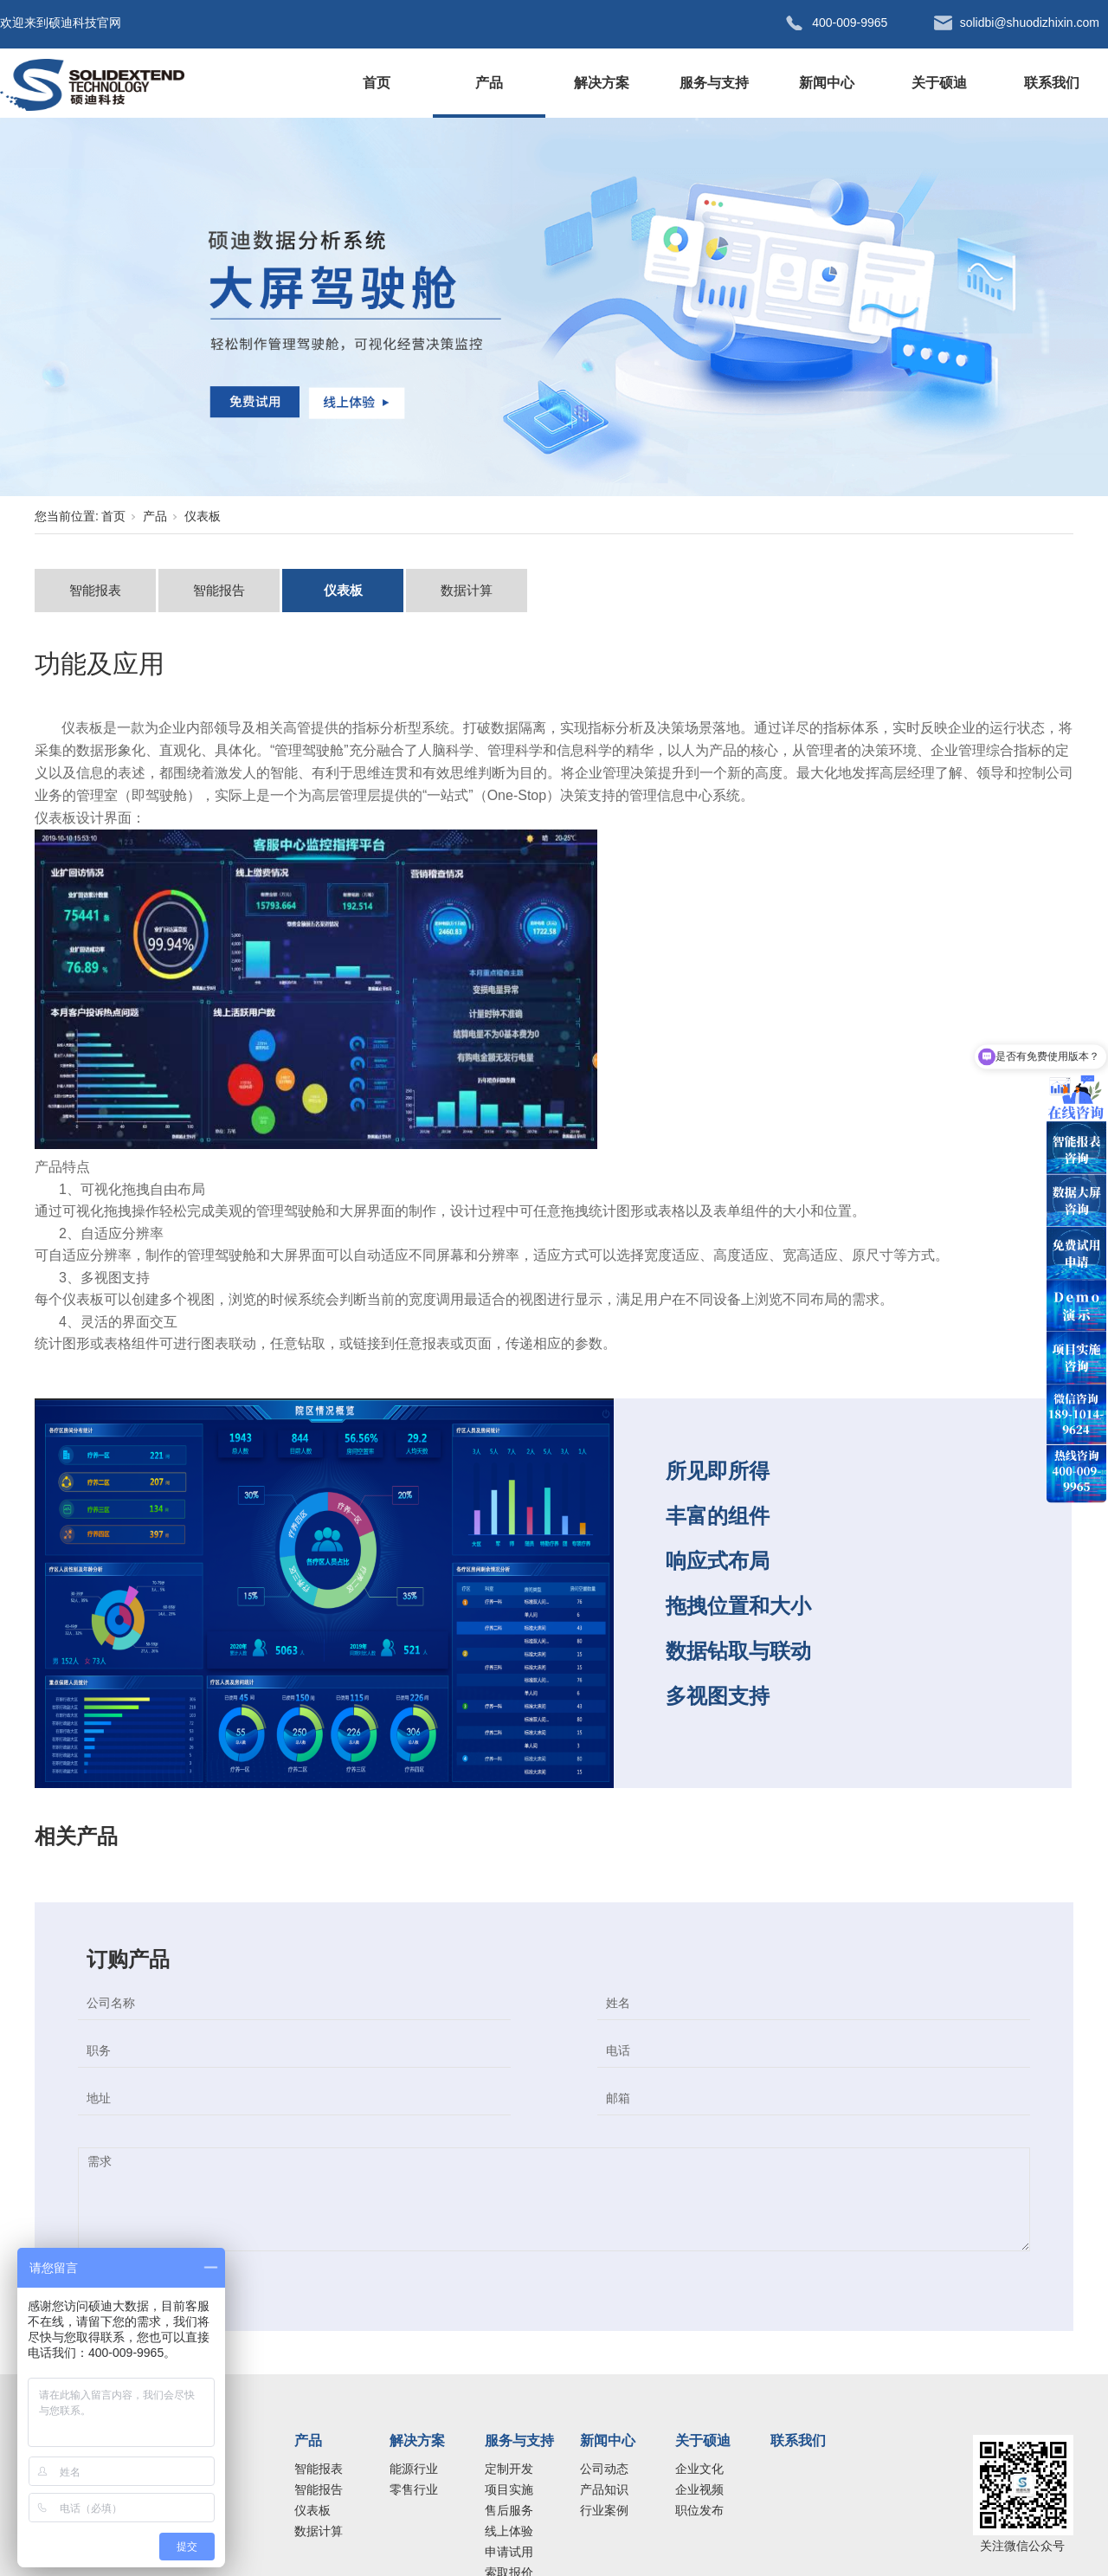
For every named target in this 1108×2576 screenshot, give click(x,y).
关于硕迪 (939, 82)
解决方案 (601, 82)
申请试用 (509, 2552)
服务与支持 (714, 82)
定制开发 (509, 2469)
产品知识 (604, 2489)
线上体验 (509, 2531)
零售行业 (414, 2489)
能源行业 (414, 2469)
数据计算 (467, 590)
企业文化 (699, 2469)
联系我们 (1051, 82)
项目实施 (509, 2489)
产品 (489, 82)
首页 (376, 82)
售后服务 (509, 2510)
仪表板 (202, 516)
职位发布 (699, 2510)
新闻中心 (826, 82)
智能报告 (219, 590)
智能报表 (95, 590)
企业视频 (699, 2489)
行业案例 (604, 2510)
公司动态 (604, 2469)
